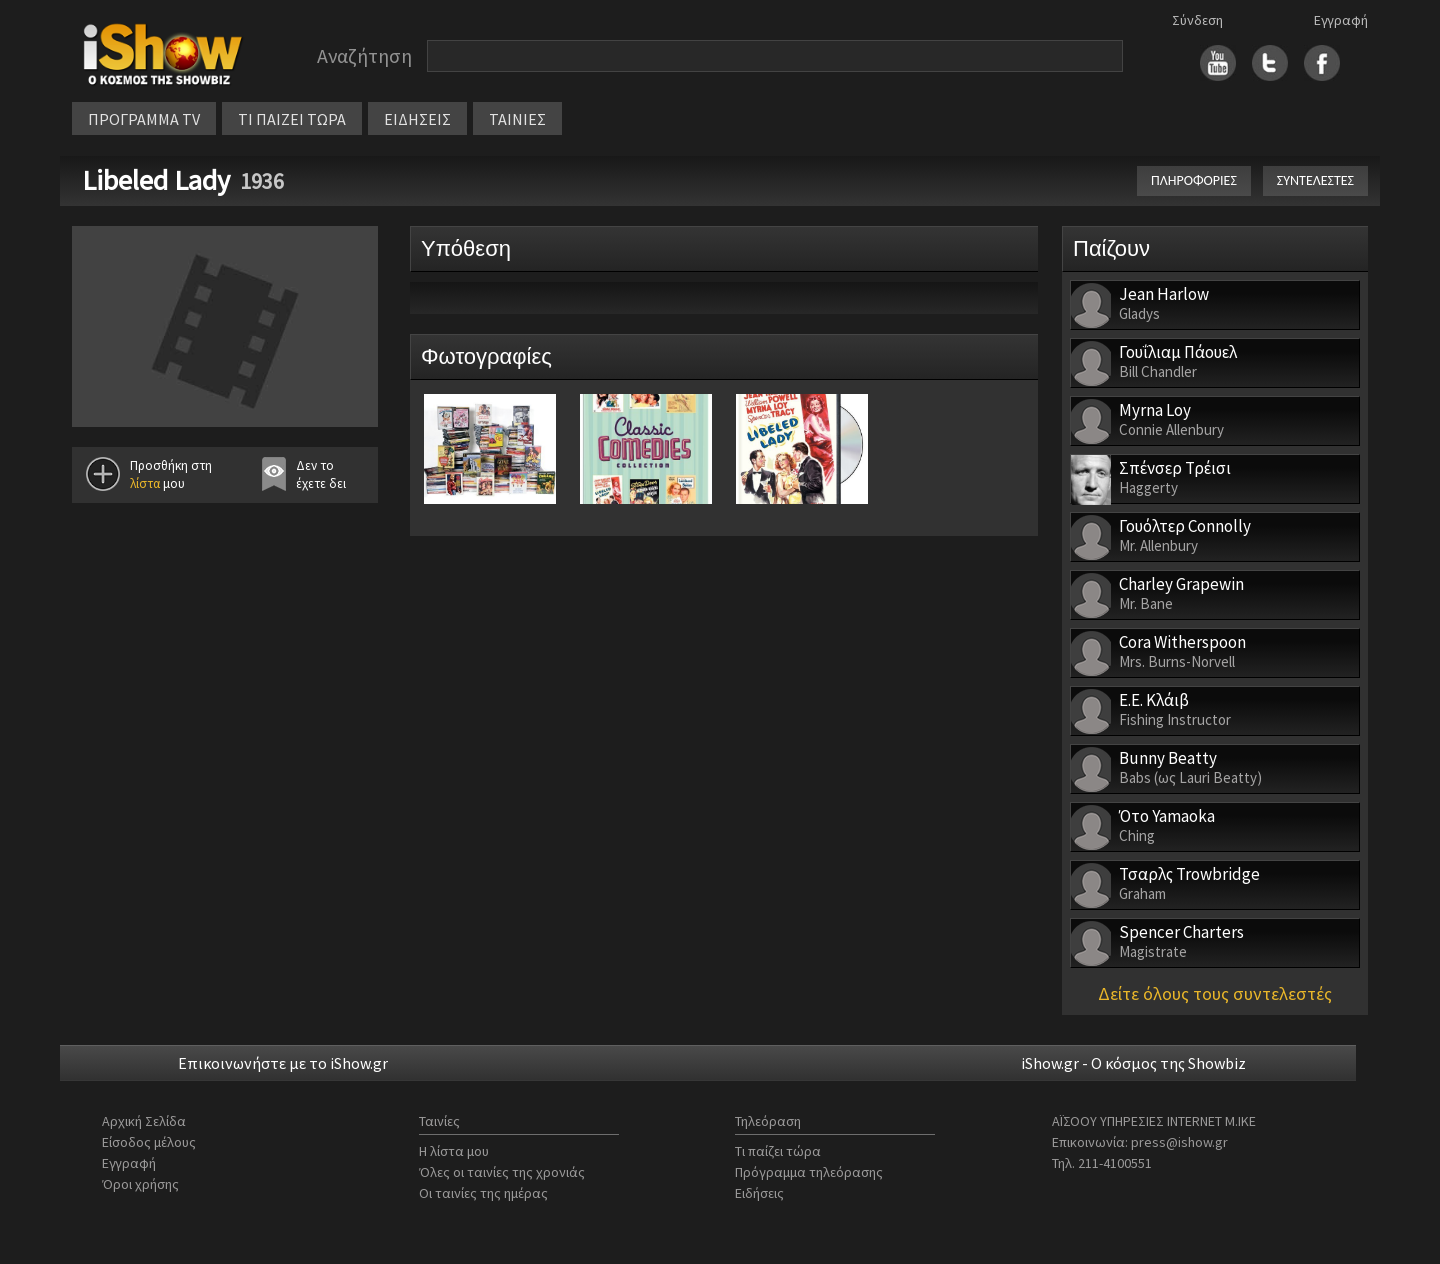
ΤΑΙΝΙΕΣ (517, 119)
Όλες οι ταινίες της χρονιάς (502, 1172)
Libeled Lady (156, 180)
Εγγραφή (1341, 20)
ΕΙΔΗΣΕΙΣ (417, 119)
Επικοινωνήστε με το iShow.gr (283, 1063)
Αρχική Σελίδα (144, 1121)
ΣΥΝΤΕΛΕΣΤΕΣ (1315, 180)
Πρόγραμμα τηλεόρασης (809, 1172)
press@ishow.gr (1179, 1142)
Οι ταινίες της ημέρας (483, 1193)
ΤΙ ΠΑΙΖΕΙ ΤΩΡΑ (292, 119)
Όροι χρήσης (140, 1184)
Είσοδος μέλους (149, 1142)
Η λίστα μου (454, 1151)
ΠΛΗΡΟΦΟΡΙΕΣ (1194, 180)
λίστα (145, 483)
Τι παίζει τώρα (778, 1151)
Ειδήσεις (759, 1193)
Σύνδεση (1197, 20)
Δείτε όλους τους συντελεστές (1215, 993)
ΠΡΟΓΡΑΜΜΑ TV (144, 119)
